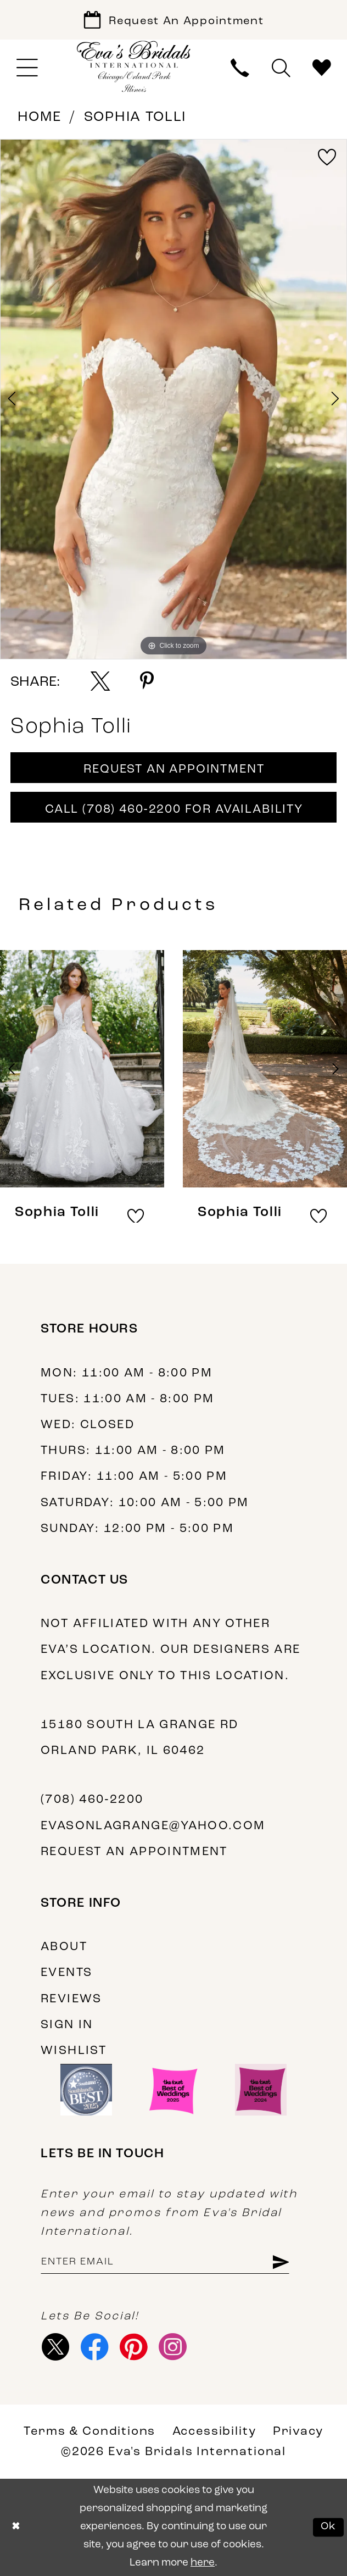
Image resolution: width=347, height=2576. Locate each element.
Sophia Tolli (135, 117)
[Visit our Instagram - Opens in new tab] (172, 2347)
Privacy (298, 2432)
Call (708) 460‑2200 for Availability (174, 809)
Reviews (71, 1999)
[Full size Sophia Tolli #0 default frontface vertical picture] (173, 399)
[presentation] (82, 1068)
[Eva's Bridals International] (134, 66)
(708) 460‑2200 (92, 1800)
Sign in (67, 2025)
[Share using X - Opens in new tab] (100, 681)
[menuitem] (27, 68)
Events (66, 1973)
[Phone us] (240, 68)
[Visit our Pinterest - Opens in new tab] (134, 2347)
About (64, 1947)
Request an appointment (134, 1852)
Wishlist (74, 2051)
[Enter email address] (165, 2262)
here (203, 2563)
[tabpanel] (173, 399)
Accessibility (214, 2432)
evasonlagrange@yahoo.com (153, 1826)
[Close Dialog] (15, 2527)
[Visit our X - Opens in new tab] (56, 2347)
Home (39, 117)
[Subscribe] (280, 2262)
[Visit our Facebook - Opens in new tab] (95, 2347)
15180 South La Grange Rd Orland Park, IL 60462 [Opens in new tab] (139, 1738)
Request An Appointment (173, 769)
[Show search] (281, 68)
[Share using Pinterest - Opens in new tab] (147, 681)
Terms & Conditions (89, 2432)
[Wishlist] (321, 68)
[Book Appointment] (173, 20)
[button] (27, 68)
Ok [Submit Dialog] (329, 2527)
